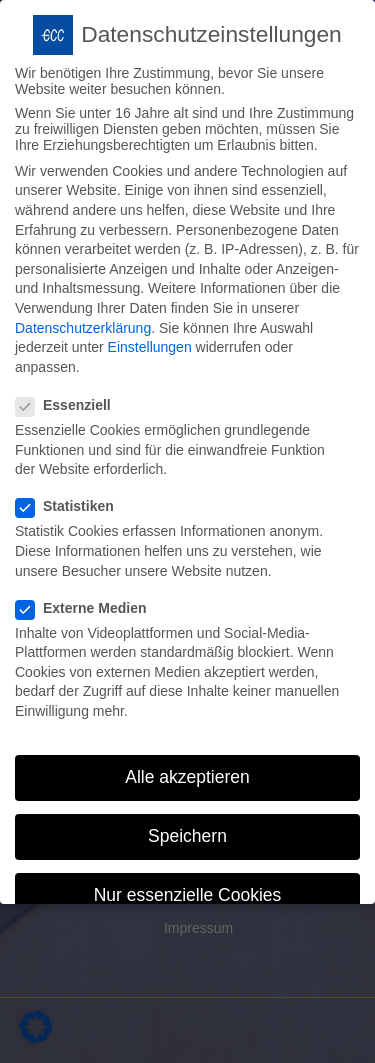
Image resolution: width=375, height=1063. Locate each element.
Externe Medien (87, 598)
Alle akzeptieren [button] (187, 768)
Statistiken (71, 497)
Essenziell (69, 396)
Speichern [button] (187, 827)
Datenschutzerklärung (83, 318)
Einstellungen (150, 338)
